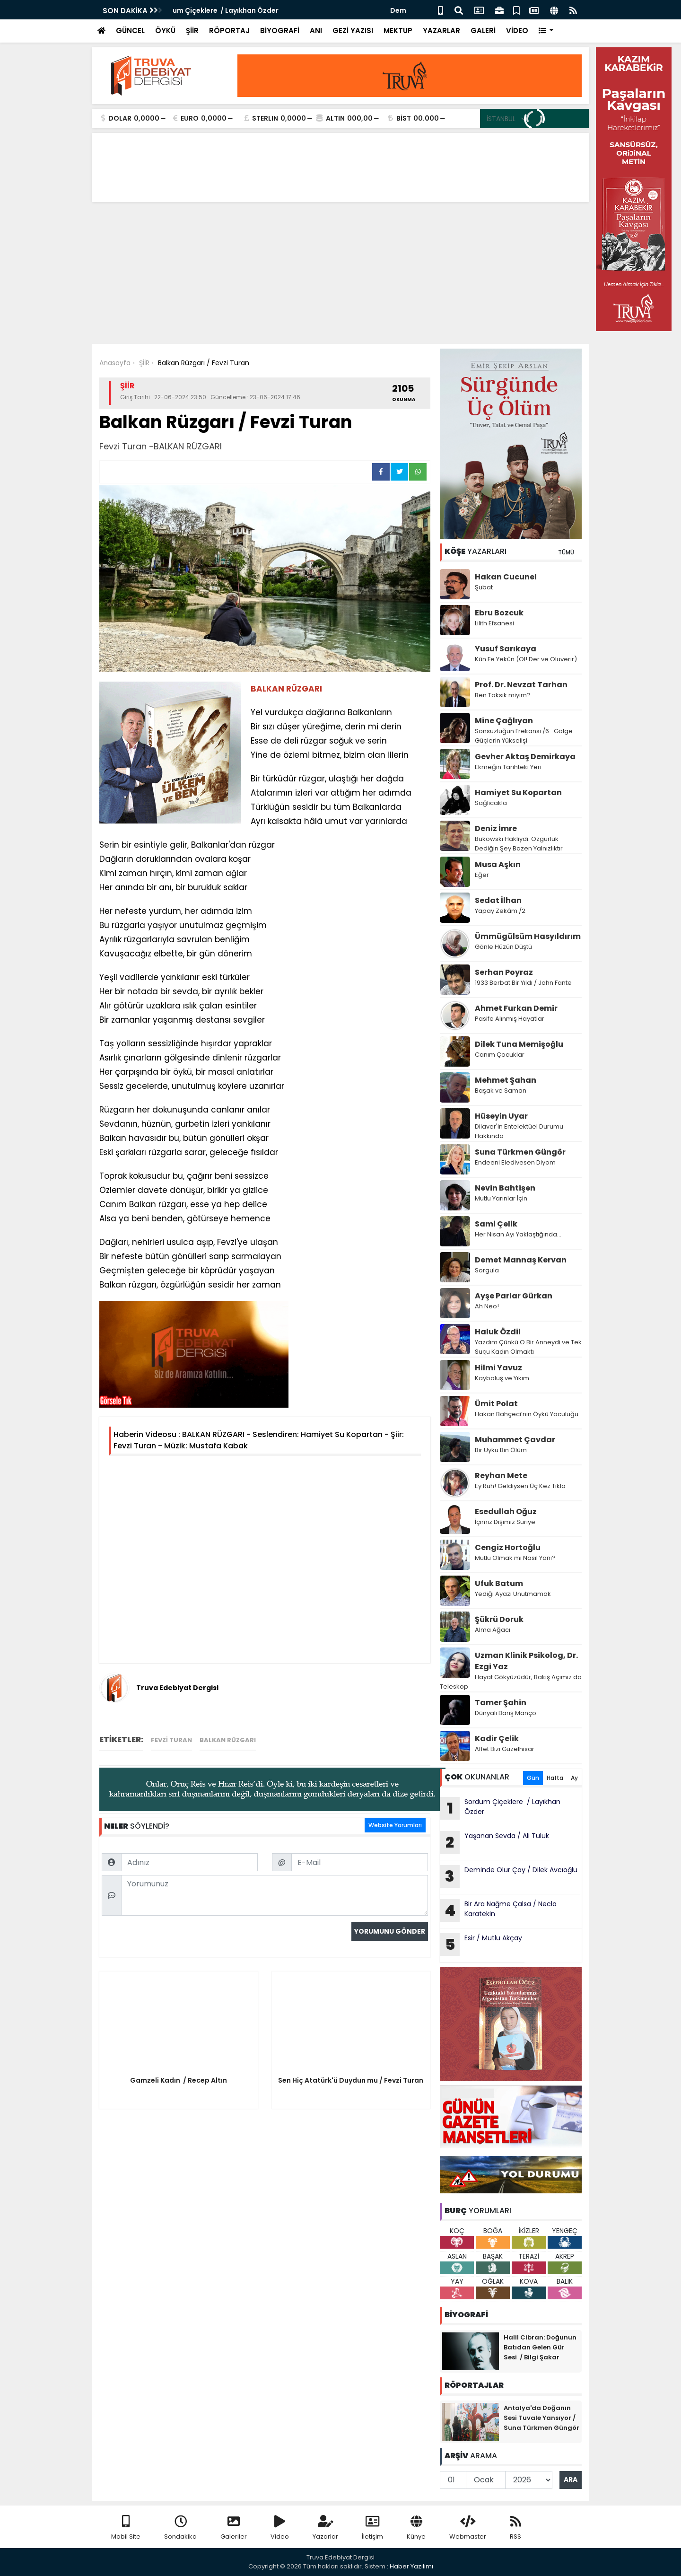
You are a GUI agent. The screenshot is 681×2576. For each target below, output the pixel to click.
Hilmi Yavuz (498, 1367)
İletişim (372, 2528)
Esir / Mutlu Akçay (481, 1944)
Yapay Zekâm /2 (501, 910)
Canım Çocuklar (499, 1054)
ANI (316, 30)
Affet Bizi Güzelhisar (504, 1748)
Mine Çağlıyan (504, 720)
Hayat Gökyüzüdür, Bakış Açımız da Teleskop (511, 1682)
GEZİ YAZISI (352, 30)
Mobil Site (125, 2528)
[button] (546, 31)
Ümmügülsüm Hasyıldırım (528, 936)
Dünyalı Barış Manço (505, 1713)
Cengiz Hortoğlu (508, 1547)
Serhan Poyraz (504, 972)
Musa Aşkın (498, 864)
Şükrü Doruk (499, 1619)
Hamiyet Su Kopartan (518, 792)
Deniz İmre (496, 828)
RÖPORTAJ (229, 30)
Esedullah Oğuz (506, 1511)
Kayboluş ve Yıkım (503, 1378)
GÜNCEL (130, 30)
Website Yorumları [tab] (395, 1825)
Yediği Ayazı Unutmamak (513, 1593)
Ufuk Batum (499, 1583)
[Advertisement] (340, 273)
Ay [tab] (574, 1778)
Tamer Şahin (500, 1702)
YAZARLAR (441, 30)
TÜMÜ (566, 552)
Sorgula (487, 1270)
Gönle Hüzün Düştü (503, 946)
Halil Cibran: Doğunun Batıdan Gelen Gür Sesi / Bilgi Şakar (540, 2347)
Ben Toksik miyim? (503, 695)
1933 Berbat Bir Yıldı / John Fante (523, 982)
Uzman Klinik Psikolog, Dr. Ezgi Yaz (526, 1661)
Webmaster (467, 2528)
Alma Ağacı (492, 1629)
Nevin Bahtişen (505, 1188)
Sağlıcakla (491, 802)
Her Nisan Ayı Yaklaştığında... (518, 1234)
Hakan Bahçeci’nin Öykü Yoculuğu (526, 1414)
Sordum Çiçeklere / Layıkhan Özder (234, 10)
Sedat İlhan (498, 900)
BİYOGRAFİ (279, 30)
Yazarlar (325, 2528)
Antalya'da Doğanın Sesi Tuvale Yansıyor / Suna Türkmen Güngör (541, 2417)
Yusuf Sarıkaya (505, 648)
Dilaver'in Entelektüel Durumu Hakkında (519, 1131)
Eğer (482, 874)
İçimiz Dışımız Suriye (506, 1521)
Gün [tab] (533, 1778)
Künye (416, 2528)
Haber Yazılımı (411, 2566)
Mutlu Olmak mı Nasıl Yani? (515, 1557)
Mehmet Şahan (505, 1080)
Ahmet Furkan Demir (516, 1008)
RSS (515, 2528)
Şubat (484, 587)
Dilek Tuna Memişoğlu (519, 1044)
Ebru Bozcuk (499, 612)
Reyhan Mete (501, 1475)
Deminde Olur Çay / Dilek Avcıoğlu (508, 1876)
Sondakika (180, 2528)
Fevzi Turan (171, 1739)
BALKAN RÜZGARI (228, 1739)
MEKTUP (398, 30)
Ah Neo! (487, 1306)
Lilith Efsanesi (494, 623)
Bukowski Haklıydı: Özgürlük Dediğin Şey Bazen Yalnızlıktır (519, 843)
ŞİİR (192, 30)
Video (280, 2528)
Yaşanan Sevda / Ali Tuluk (494, 1842)
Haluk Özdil (498, 1331)
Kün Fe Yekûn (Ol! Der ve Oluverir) (526, 659)
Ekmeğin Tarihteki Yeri (508, 766)
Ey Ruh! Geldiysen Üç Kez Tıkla (520, 1485)
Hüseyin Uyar (501, 1116)
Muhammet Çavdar (515, 1439)
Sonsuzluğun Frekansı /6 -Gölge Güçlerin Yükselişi (524, 736)
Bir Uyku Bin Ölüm (501, 1450)
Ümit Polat (496, 1403)
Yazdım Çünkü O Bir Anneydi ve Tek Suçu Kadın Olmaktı (528, 1347)
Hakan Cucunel (506, 576)
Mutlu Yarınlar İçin (501, 1198)
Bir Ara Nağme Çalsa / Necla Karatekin (498, 1910)
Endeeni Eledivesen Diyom (515, 1162)
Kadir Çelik (497, 1738)
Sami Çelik (496, 1223)
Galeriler (233, 2528)
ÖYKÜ (165, 30)
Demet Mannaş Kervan (521, 1259)
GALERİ (483, 30)
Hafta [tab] (555, 1778)
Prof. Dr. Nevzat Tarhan (521, 684)
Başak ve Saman (501, 1090)
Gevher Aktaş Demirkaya (525, 756)
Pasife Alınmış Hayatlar (509, 1018)
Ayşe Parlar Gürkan (513, 1295)
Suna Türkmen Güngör (520, 1152)
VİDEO (517, 30)
